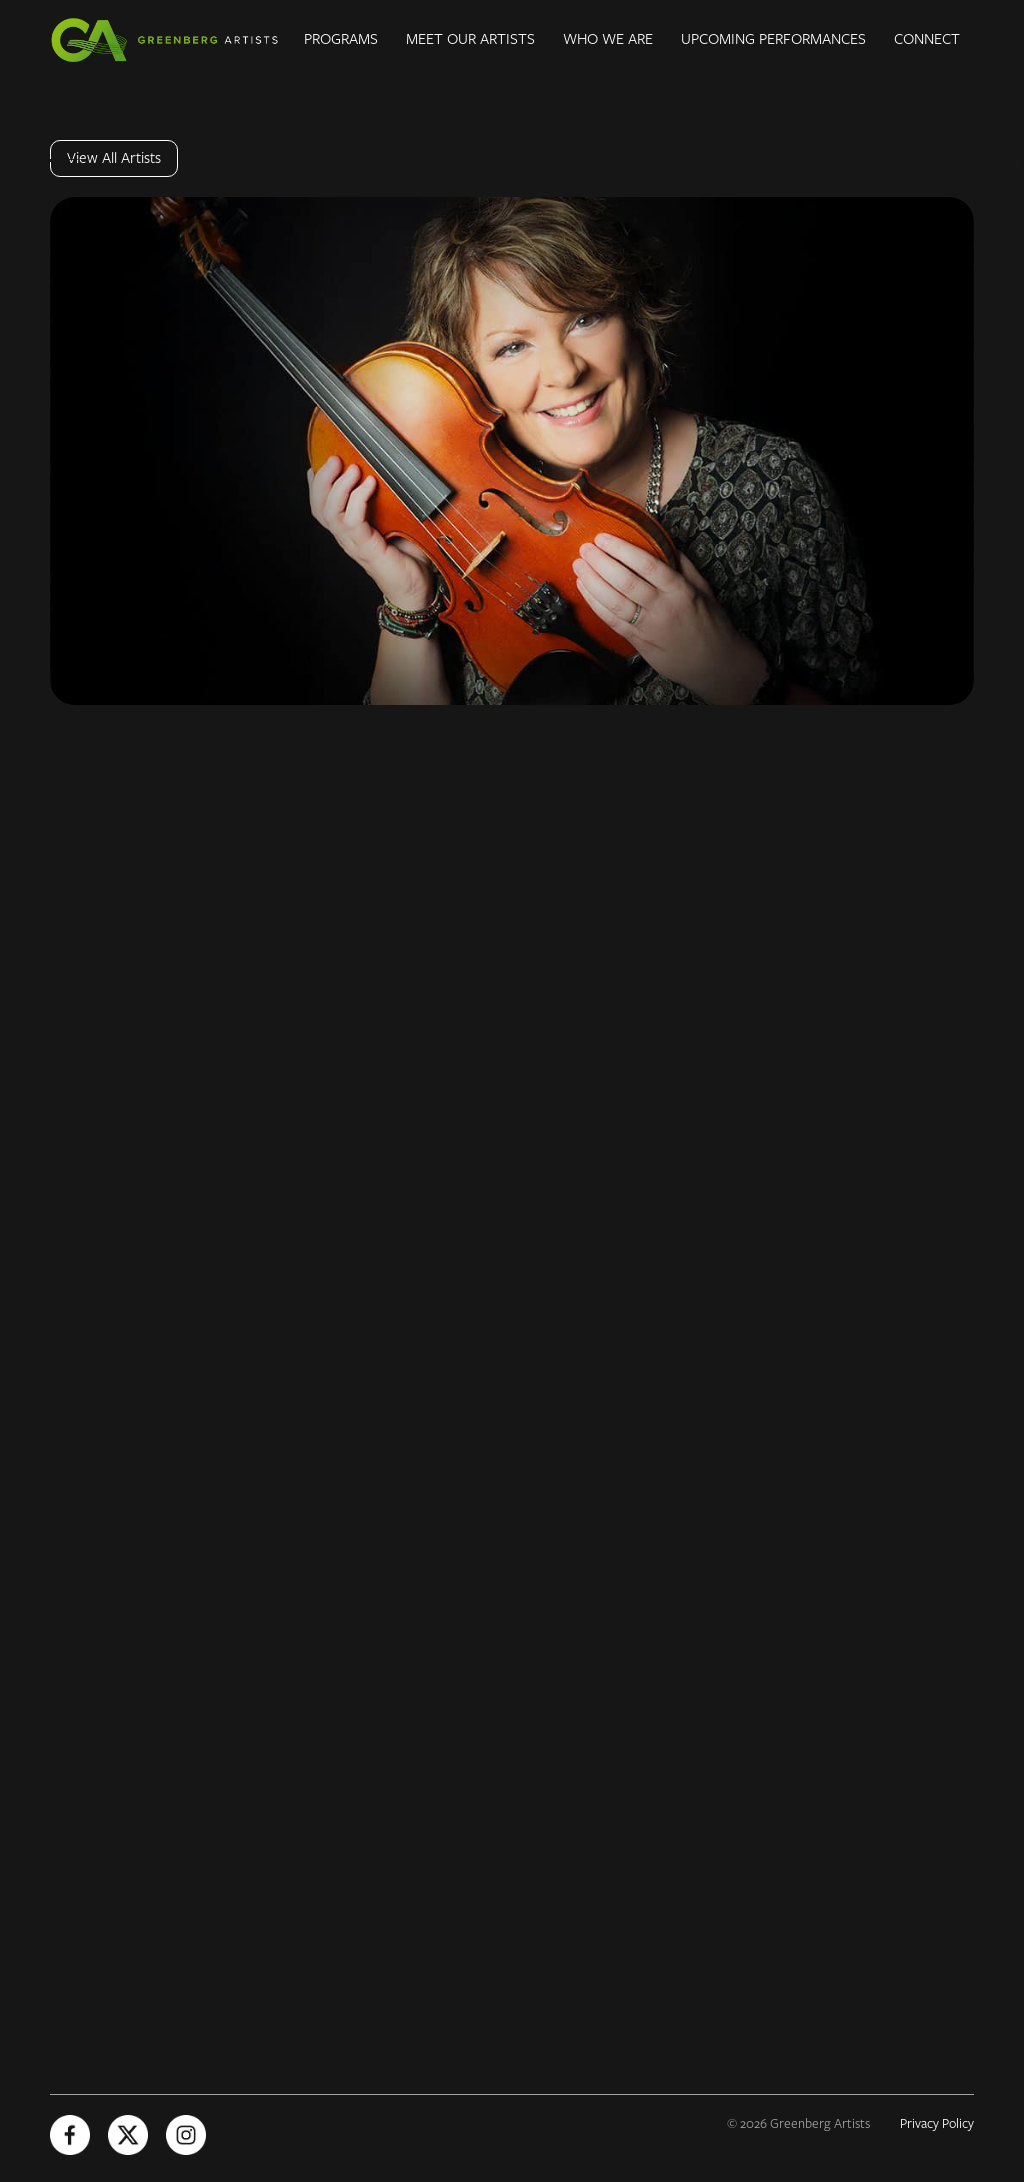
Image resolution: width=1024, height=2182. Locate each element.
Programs (341, 39)
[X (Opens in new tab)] (128, 2135)
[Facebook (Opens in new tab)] (70, 2135)
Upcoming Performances (773, 39)
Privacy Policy (937, 2124)
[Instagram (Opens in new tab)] (186, 2135)
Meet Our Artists (470, 39)
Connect (927, 39)
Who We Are (608, 39)
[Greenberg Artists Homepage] (170, 40)
